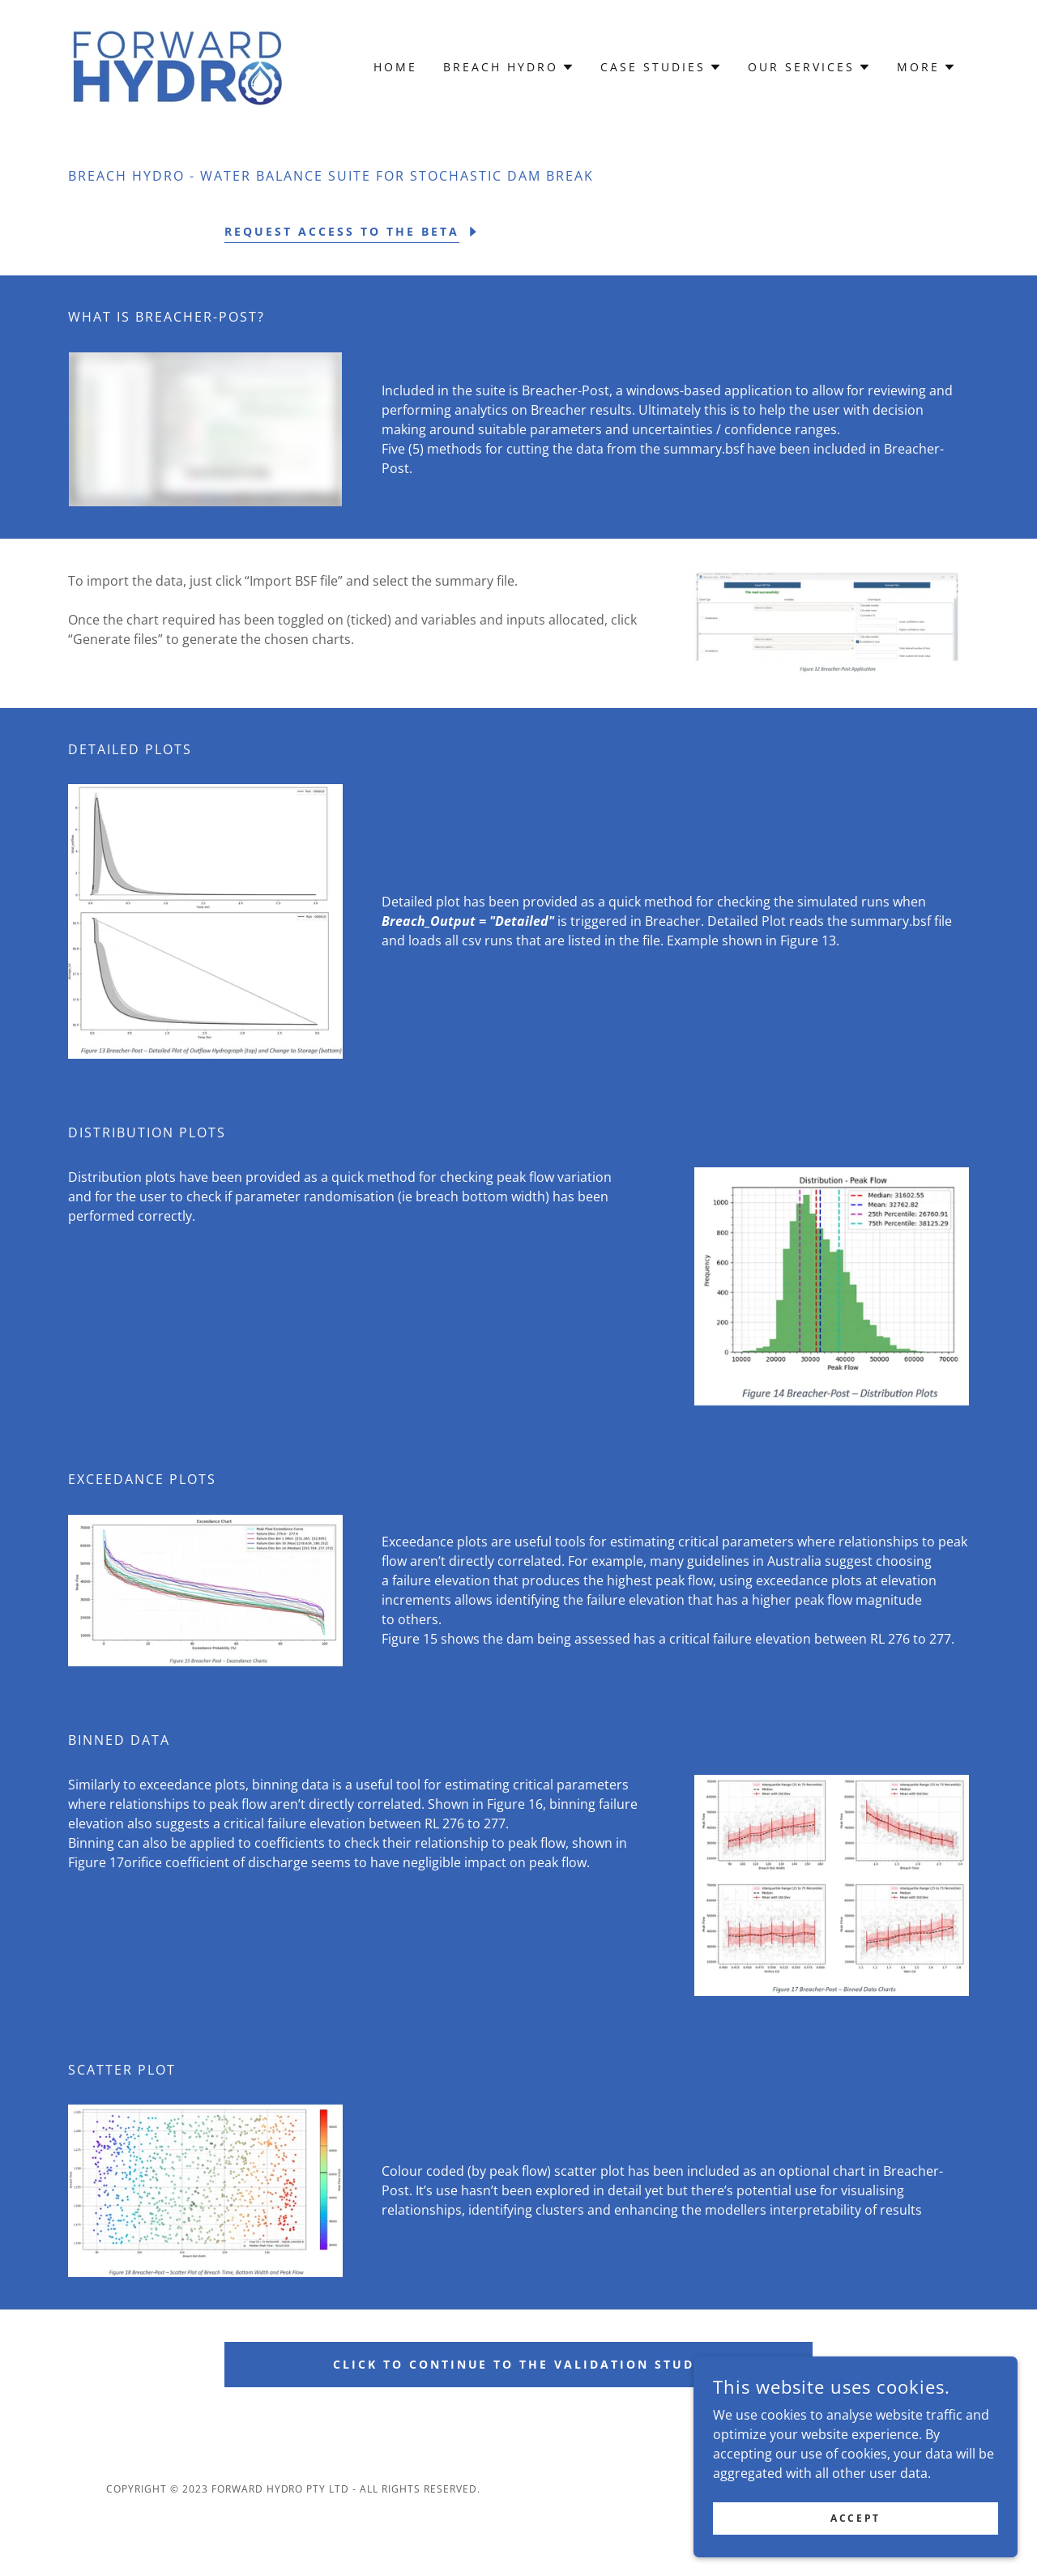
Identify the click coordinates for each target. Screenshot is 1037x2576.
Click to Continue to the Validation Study (519, 2364)
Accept (855, 2518)
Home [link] (395, 67)
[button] (508, 67)
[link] (176, 66)
